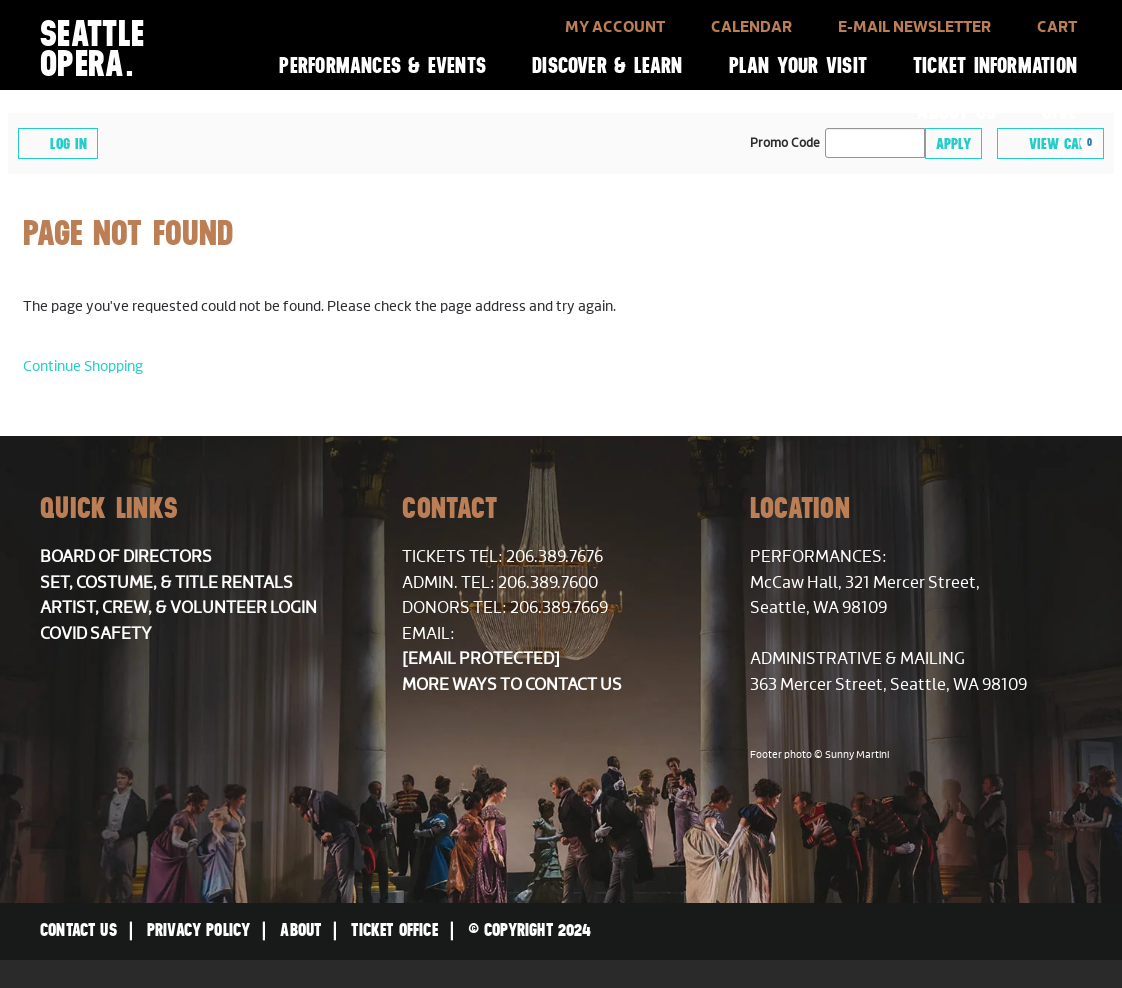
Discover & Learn (607, 65)
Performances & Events (382, 65)
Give (1059, 111)
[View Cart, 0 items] (1050, 143)
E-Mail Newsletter (914, 27)
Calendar (751, 27)
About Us (956, 111)
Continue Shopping (83, 366)
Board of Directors (126, 557)
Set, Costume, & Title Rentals (166, 583)
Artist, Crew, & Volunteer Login (178, 608)
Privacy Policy (199, 930)
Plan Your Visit (798, 65)
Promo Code (785, 144)
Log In (58, 142)
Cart (1057, 27)
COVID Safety (96, 634)
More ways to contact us (512, 685)
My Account (615, 27)
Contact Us (78, 930)
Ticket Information (995, 65)
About (300, 930)
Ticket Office (394, 930)
